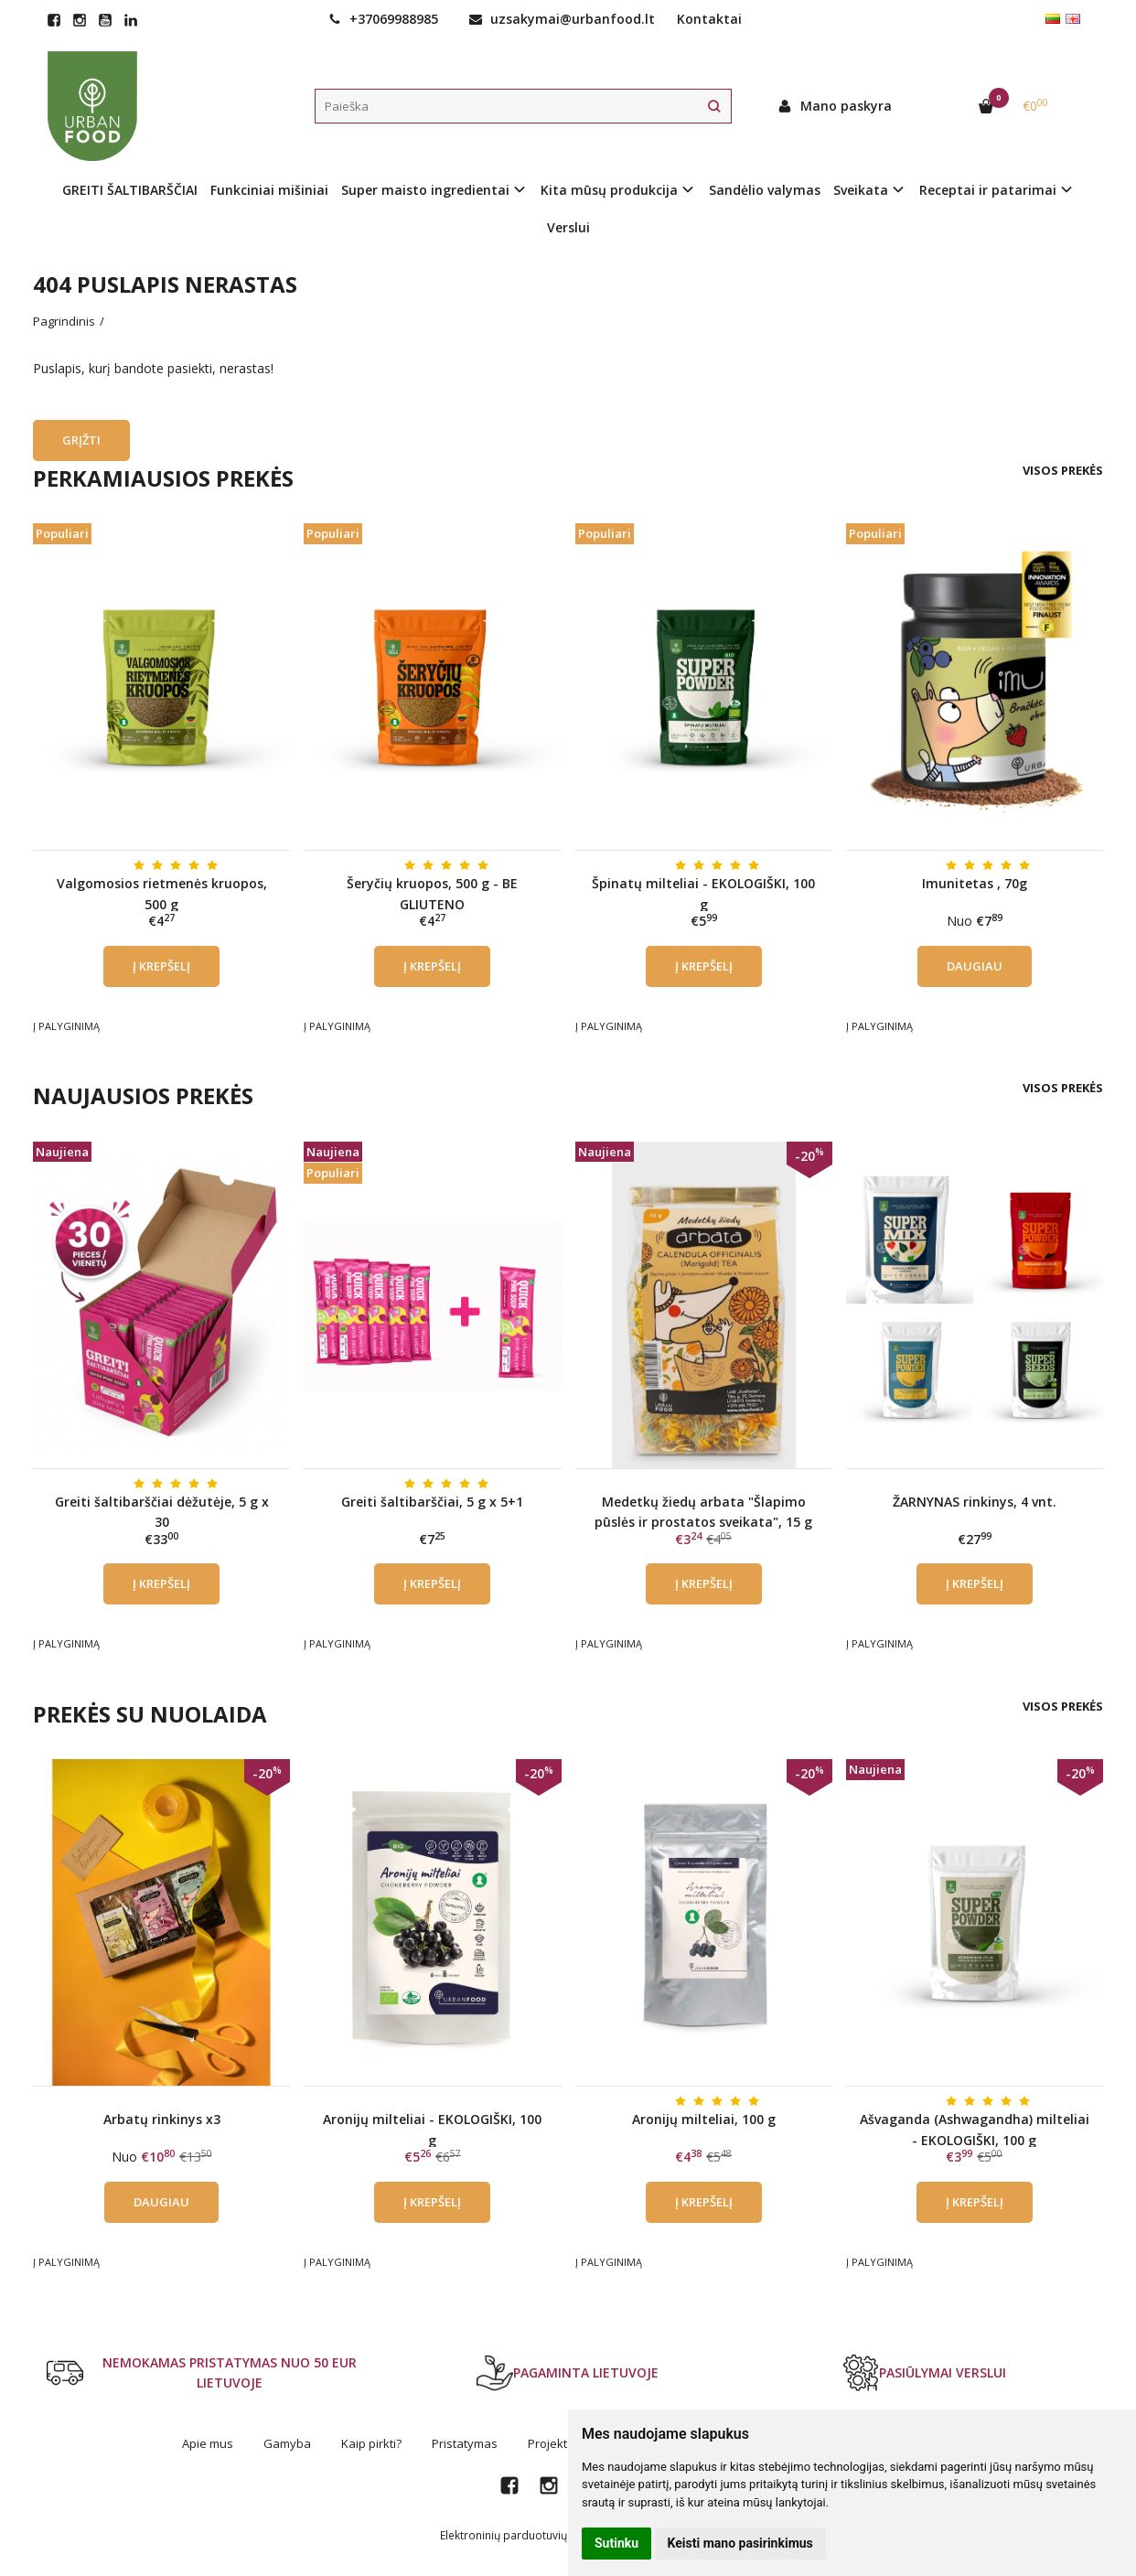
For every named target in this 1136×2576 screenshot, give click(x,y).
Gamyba (287, 2443)
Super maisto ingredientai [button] (425, 190)
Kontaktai (709, 18)
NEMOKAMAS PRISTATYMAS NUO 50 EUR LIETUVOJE (202, 2372)
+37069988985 (383, 18)
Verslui (568, 227)
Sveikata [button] (860, 190)
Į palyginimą (66, 1026)
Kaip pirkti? (371, 2443)
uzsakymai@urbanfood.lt (562, 18)
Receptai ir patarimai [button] (987, 190)
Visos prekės (1063, 470)
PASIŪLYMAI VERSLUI (924, 2373)
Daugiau (974, 966)
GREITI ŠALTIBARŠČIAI (130, 190)
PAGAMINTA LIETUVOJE (568, 2373)
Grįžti (81, 440)
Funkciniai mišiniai (269, 190)
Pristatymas (465, 2443)
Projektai (552, 2443)
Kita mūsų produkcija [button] (609, 190)
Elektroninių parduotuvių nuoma (523, 2535)
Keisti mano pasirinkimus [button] (740, 2543)
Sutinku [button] (616, 2543)
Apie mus (207, 2443)
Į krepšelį (161, 966)
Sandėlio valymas (764, 190)
